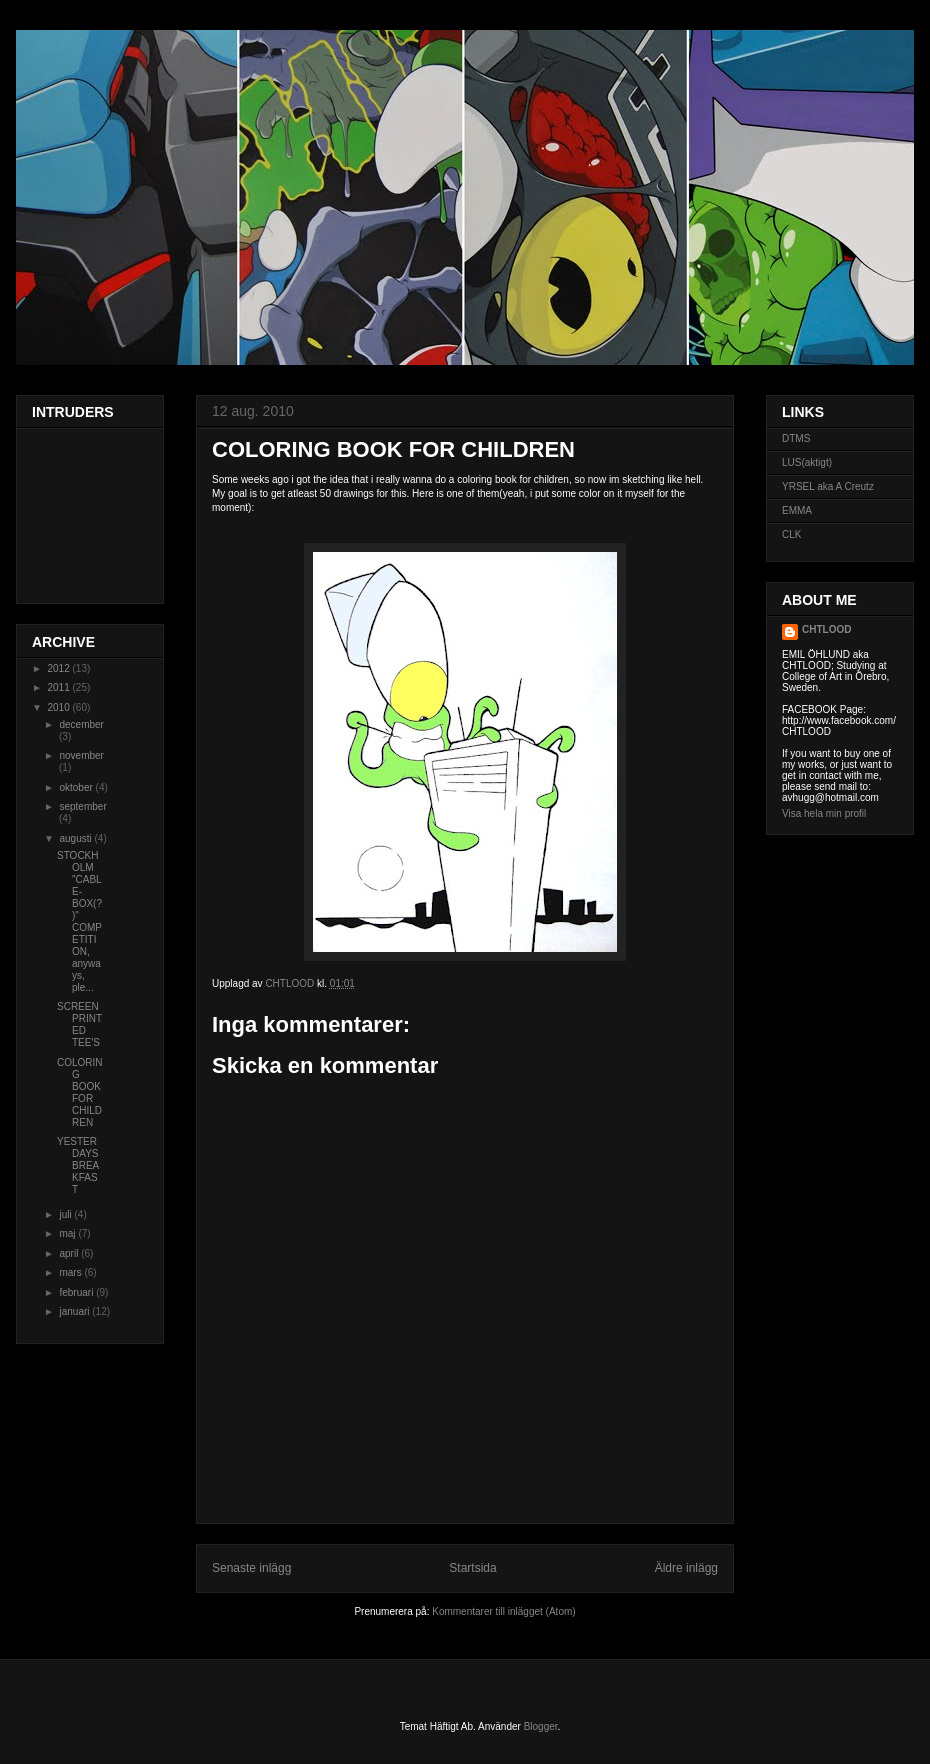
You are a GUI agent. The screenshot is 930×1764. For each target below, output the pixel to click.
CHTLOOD (826, 629)
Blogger (541, 1726)
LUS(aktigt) (807, 462)
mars (71, 1272)
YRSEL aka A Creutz (828, 486)
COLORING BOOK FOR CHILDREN (80, 1092)
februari (77, 1292)
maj (68, 1233)
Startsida (472, 1568)
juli (66, 1214)
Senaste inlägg (251, 1568)
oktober (77, 787)
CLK (791, 534)
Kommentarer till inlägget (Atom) (503, 1611)
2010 (59, 707)
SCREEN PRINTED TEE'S (79, 1024)
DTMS (796, 438)
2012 (59, 668)
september (82, 806)
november (81, 755)
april (70, 1253)
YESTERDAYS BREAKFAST (78, 1165)
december (81, 724)
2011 (59, 687)
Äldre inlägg (686, 1568)
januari (75, 1311)
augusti (76, 838)
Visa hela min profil (824, 813)
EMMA (797, 510)
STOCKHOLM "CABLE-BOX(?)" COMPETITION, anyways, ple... (79, 921)
